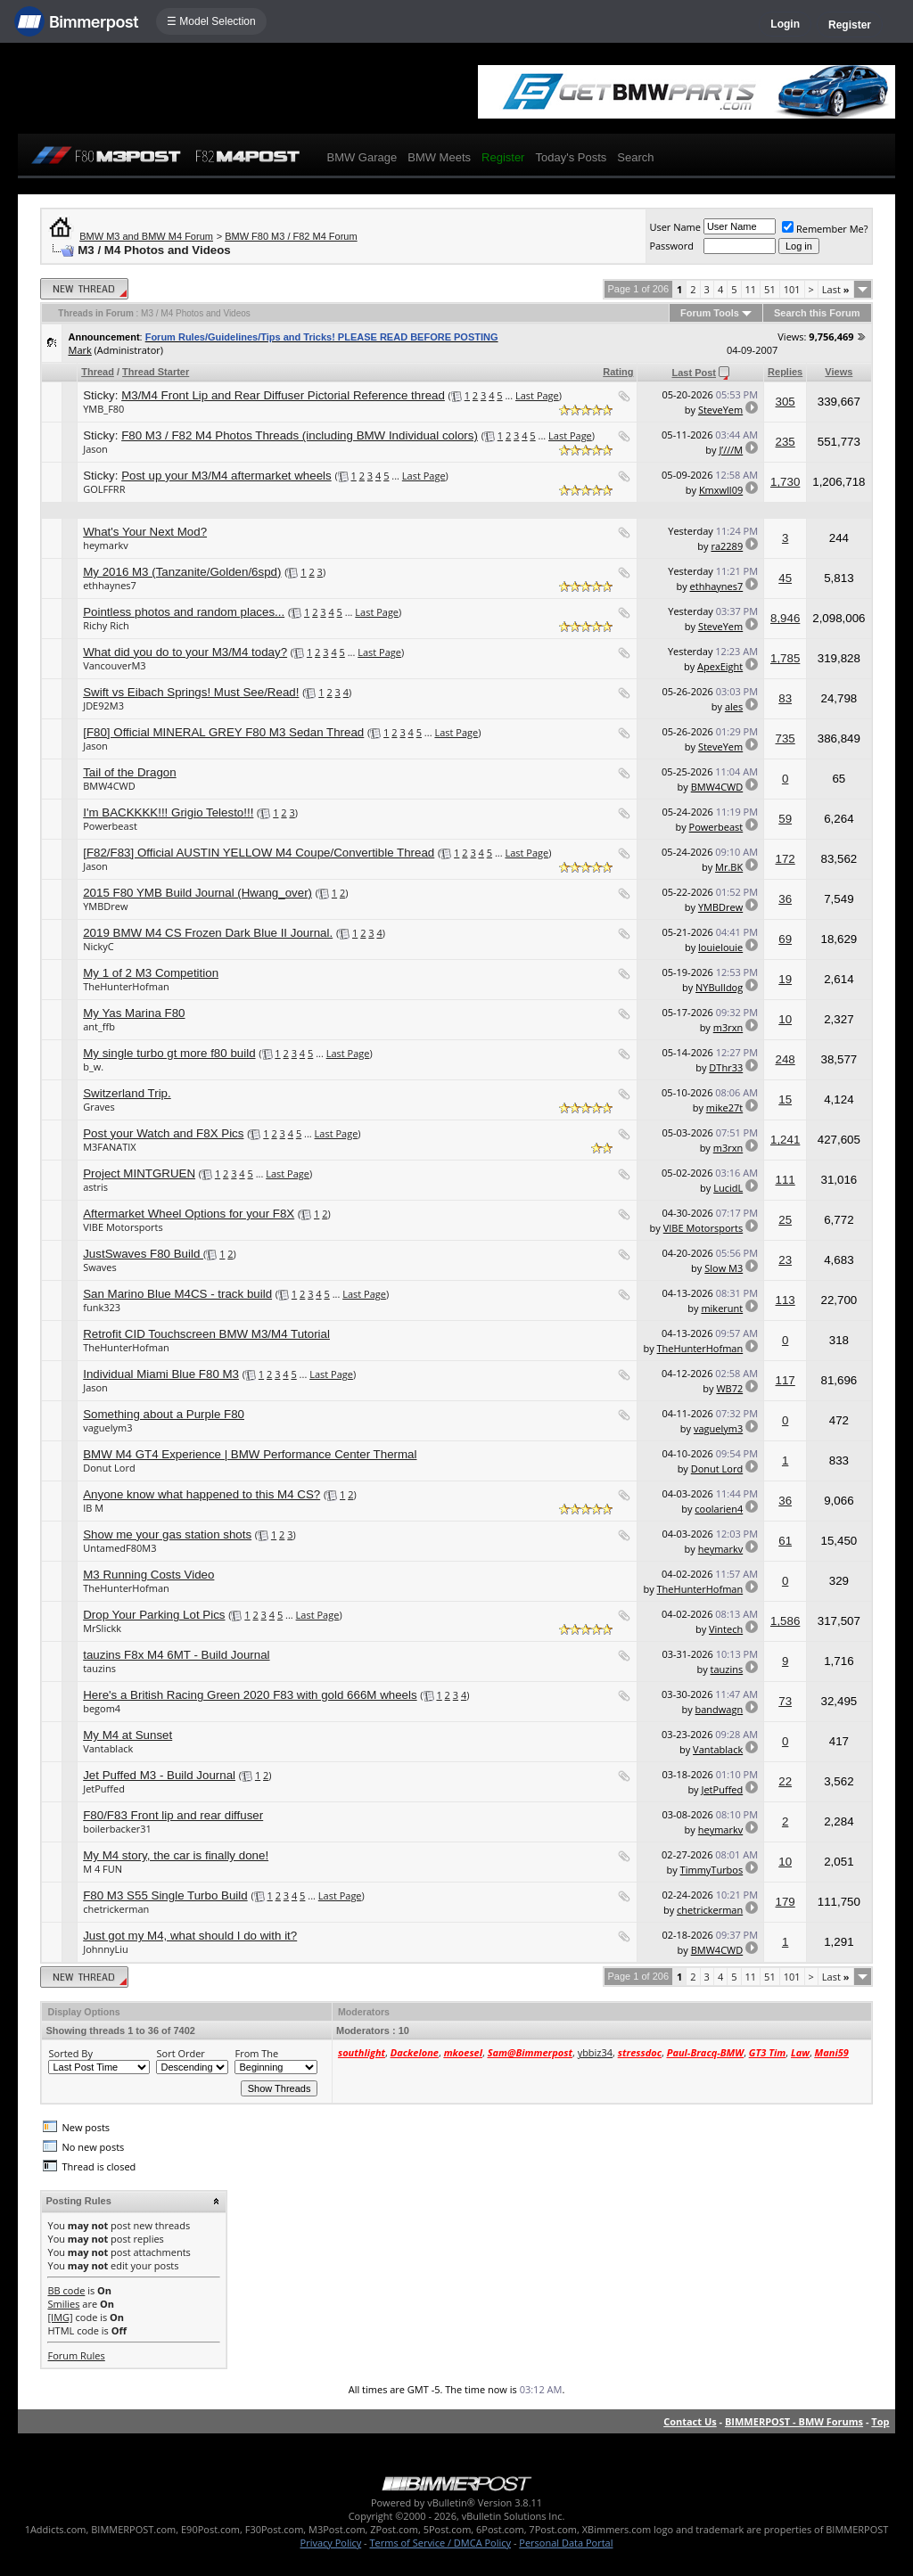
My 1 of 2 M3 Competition (150, 973)
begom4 (101, 1708)
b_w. (93, 1066)
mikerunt (722, 1308)
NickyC (98, 946)
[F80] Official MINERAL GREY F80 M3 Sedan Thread (223, 732)
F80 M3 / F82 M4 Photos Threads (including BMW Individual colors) (299, 435)
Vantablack (108, 1748)
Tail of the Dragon (129, 772)
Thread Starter (155, 371)
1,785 (785, 658)
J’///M (731, 449)
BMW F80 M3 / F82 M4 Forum (291, 236)
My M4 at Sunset (127, 1735)
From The (256, 2053)
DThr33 (726, 1067)
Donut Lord (109, 1467)
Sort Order (180, 2053)
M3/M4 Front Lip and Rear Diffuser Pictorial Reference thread (283, 395)
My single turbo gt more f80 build (169, 1053)
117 (785, 1380)
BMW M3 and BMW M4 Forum (146, 236)
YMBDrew (105, 906)
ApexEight (720, 666)
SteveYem (720, 409)
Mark (79, 350)
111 (785, 1179)
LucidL (728, 1187)
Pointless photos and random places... (183, 612)
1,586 (785, 1621)
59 (785, 818)
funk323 (101, 1307)
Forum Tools (709, 313)
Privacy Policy (331, 2542)
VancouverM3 (114, 665)
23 (785, 1260)
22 (785, 1781)
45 (785, 578)
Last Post (693, 372)
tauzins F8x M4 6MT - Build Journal (176, 1654)
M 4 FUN (102, 1868)
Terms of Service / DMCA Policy (440, 2542)
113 (785, 1300)
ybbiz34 (595, 2052)
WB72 (729, 1388)
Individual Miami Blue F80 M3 (161, 1374)
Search (635, 157)
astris (95, 1187)
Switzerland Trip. (127, 1093)
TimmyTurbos (712, 1869)
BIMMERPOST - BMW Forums (794, 2421)
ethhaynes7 (109, 585)
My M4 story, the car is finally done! (175, 1855)
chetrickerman (116, 1909)
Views (838, 371)
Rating (618, 371)
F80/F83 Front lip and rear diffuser (173, 1815)
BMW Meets (439, 157)
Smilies (63, 2303)
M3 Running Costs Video (148, 1574)
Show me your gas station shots (167, 1534)
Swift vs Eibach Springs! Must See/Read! (191, 692)
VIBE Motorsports (123, 1227)
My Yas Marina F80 (134, 1013)
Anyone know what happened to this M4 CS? (201, 1494)
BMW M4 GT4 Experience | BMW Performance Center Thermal (249, 1454)
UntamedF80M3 (119, 1548)
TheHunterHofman (126, 986)
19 (785, 979)
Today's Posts (570, 157)
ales (734, 706)
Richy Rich (106, 625)
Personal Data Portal (566, 2542)
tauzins (99, 1668)
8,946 (785, 618)
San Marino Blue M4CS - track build (177, 1293)
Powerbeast (110, 826)
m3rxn (728, 1027)
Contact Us (690, 2421)
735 (785, 738)
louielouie (720, 947)
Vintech (726, 1629)
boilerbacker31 (117, 1828)
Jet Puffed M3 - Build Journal (159, 1775)
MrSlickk (102, 1628)
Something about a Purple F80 (163, 1414)
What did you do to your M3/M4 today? (185, 652)
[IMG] (59, 2317)
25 (785, 1219)
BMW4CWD (109, 785)
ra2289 (727, 546)
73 (785, 1701)
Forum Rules (75, 2355)
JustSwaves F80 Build (143, 1253)
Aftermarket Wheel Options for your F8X (188, 1213)
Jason (95, 448)
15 (785, 1099)
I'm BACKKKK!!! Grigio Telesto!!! (168, 812)
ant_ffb (99, 1026)
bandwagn (719, 1709)
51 (770, 289)
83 (785, 698)
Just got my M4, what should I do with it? (190, 1935)
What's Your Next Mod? (145, 531)
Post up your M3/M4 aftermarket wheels (226, 475)
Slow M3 (723, 1268)
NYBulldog (719, 987)
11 (751, 289)
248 (785, 1059)
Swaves (100, 1267)
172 (785, 859)
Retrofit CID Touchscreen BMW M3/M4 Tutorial (206, 1334)
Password (671, 245)
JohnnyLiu (105, 1949)
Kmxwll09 (721, 489)
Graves (99, 1106)
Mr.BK (729, 867)
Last (836, 289)
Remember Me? (825, 228)
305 (785, 401)
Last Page (537, 395)
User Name (675, 227)
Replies (785, 371)
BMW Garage (361, 157)
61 (785, 1540)
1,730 (785, 481)
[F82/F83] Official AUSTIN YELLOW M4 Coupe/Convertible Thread (258, 852)
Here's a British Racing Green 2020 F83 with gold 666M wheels (249, 1695)
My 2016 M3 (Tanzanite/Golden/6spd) (182, 571)
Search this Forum (817, 313)
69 (785, 939)
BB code (66, 2290)
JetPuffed (104, 1788)
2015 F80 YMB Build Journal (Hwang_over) (197, 892)
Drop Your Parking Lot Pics (154, 1614)
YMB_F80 (103, 408)
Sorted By (70, 2053)
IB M (93, 1507)
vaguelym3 (107, 1427)
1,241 (785, 1139)
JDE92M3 (103, 705)
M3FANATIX (109, 1146)
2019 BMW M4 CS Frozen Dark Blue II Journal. (208, 932)
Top (880, 2421)
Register (849, 25)
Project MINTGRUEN (139, 1173)
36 (785, 899)
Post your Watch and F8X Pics (163, 1133)
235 (785, 441)
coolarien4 (719, 1508)
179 (785, 1901)
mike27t (724, 1107)
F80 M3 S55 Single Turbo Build (165, 1895)
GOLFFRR (104, 489)
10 (785, 1019)
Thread (97, 371)
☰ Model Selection (211, 21)
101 (792, 289)
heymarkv (105, 545)
